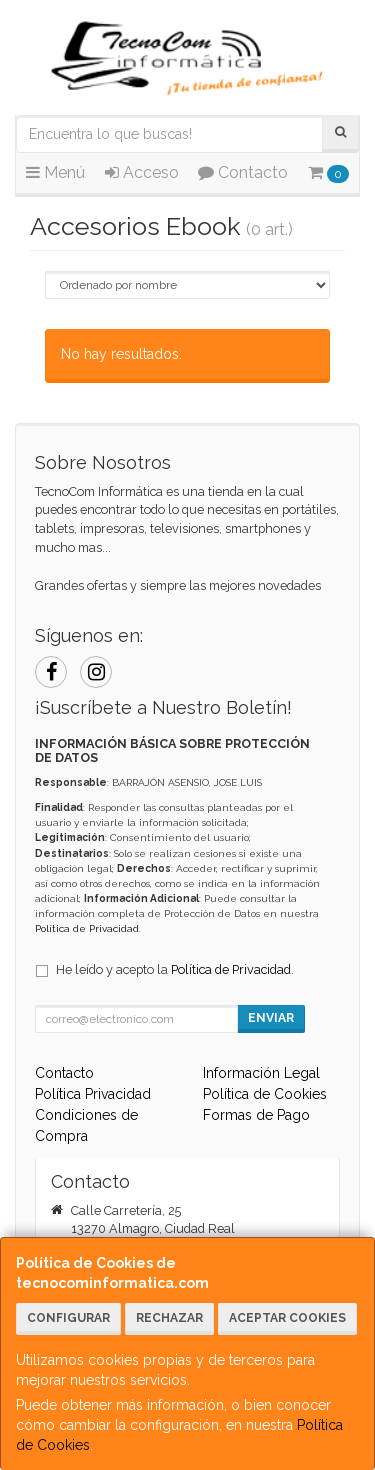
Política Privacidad (93, 1094)
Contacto (243, 172)
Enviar (271, 1018)
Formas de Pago (256, 1115)
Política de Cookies (265, 1094)
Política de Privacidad (87, 928)
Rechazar (169, 1318)
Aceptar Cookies (287, 1318)
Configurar (68, 1318)
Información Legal (261, 1073)
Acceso (142, 172)
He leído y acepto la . (175, 969)
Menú (55, 172)
